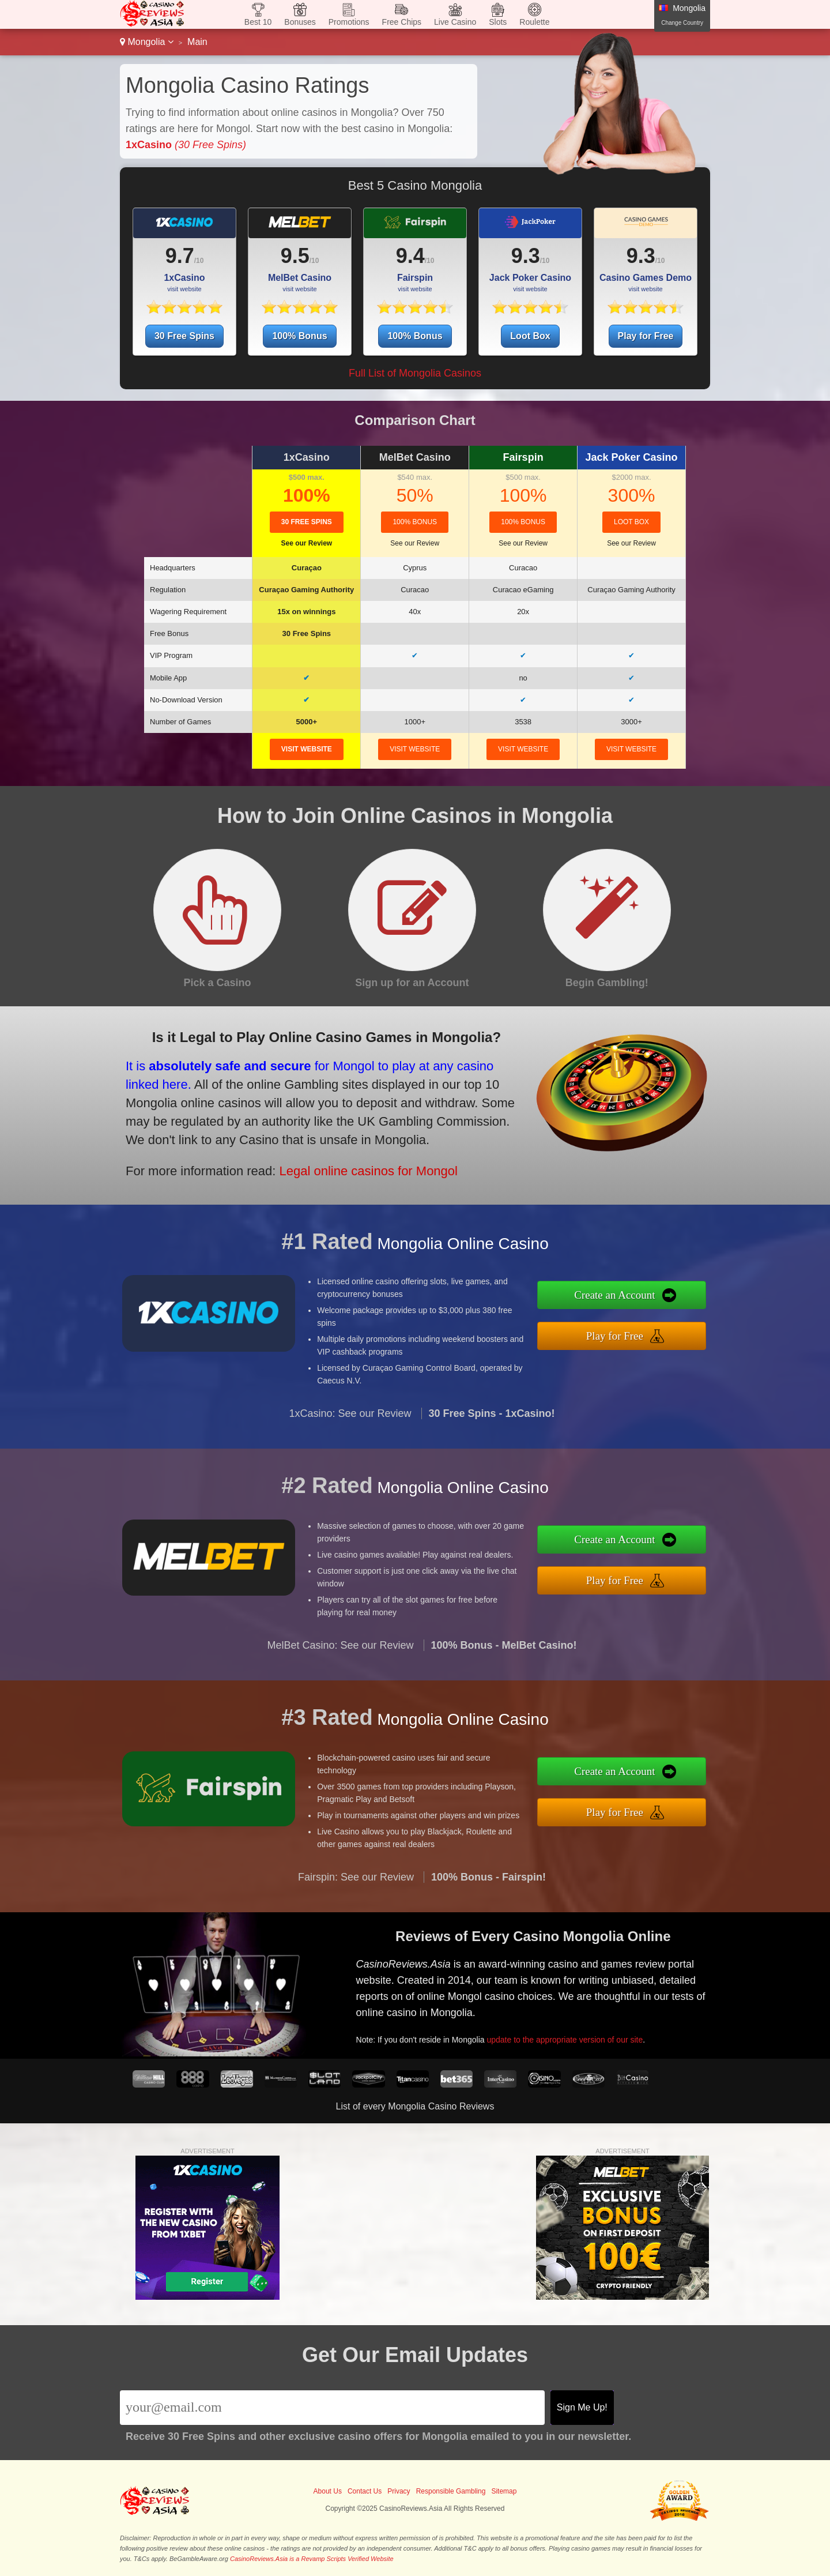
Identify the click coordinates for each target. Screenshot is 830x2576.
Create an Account (656, 1300)
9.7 (179, 256)
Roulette (534, 22)
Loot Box (530, 336)
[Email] (332, 2407)
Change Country (682, 23)
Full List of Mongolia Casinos (415, 373)
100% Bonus (299, 336)
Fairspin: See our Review (356, 1916)
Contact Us (365, 2491)
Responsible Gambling (451, 2491)
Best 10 (257, 22)
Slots (498, 22)
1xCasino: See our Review (350, 1453)
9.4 (410, 256)
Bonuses (299, 22)
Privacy (398, 2491)
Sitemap (503, 2491)
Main (197, 42)
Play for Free (646, 336)
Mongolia (146, 42)
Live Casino (455, 22)
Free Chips (401, 22)
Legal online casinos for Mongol (317, 1153)
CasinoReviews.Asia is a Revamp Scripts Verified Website (312, 2558)
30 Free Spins (184, 336)
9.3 (525, 256)
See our (306, 543)
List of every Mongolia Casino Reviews (415, 2106)
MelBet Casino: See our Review (340, 1685)
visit (306, 749)
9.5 (295, 256)
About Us (328, 2491)
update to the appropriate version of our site (595, 2024)
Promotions (349, 22)
